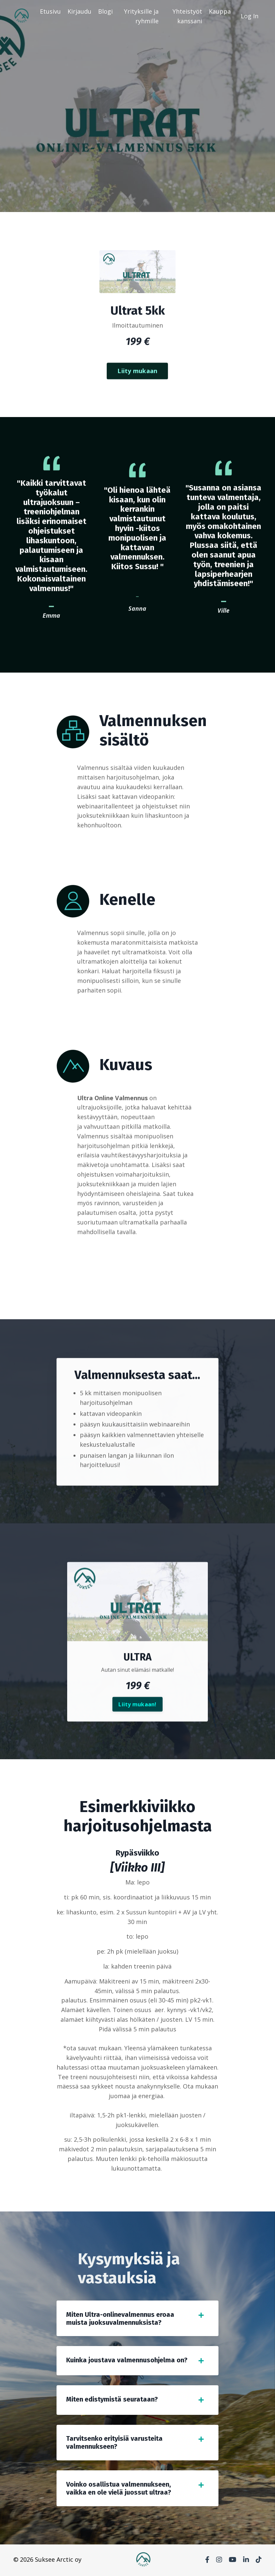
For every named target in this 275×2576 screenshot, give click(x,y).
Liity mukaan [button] (137, 403)
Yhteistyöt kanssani (187, 16)
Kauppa (220, 11)
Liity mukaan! (137, 1736)
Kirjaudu (79, 11)
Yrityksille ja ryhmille (141, 16)
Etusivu (50, 11)
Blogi (105, 11)
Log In (249, 16)
